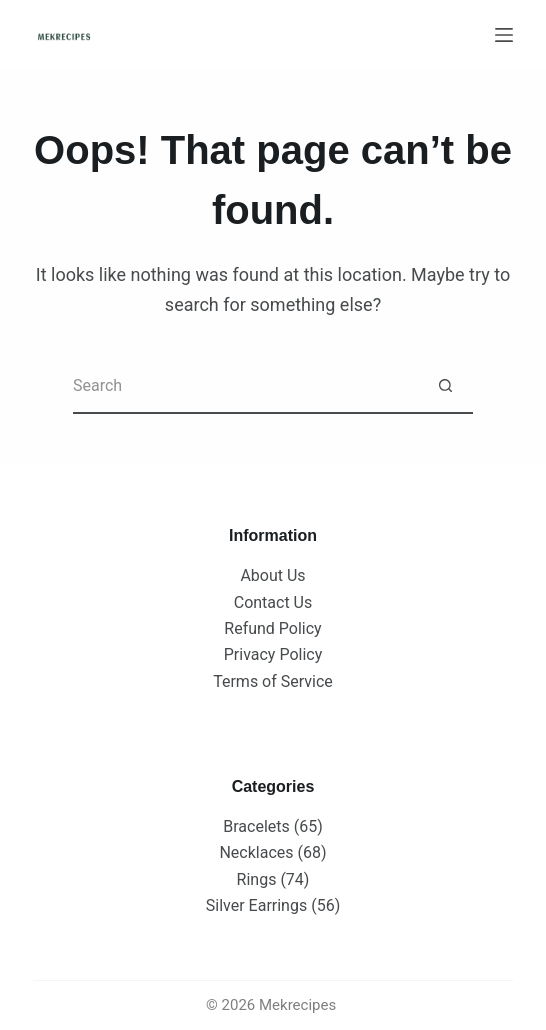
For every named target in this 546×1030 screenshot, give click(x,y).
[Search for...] (245, 386)
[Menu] (504, 35)
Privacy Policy (273, 654)
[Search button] (445, 386)
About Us (272, 575)
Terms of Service (273, 681)
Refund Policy (272, 628)
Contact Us (273, 602)
